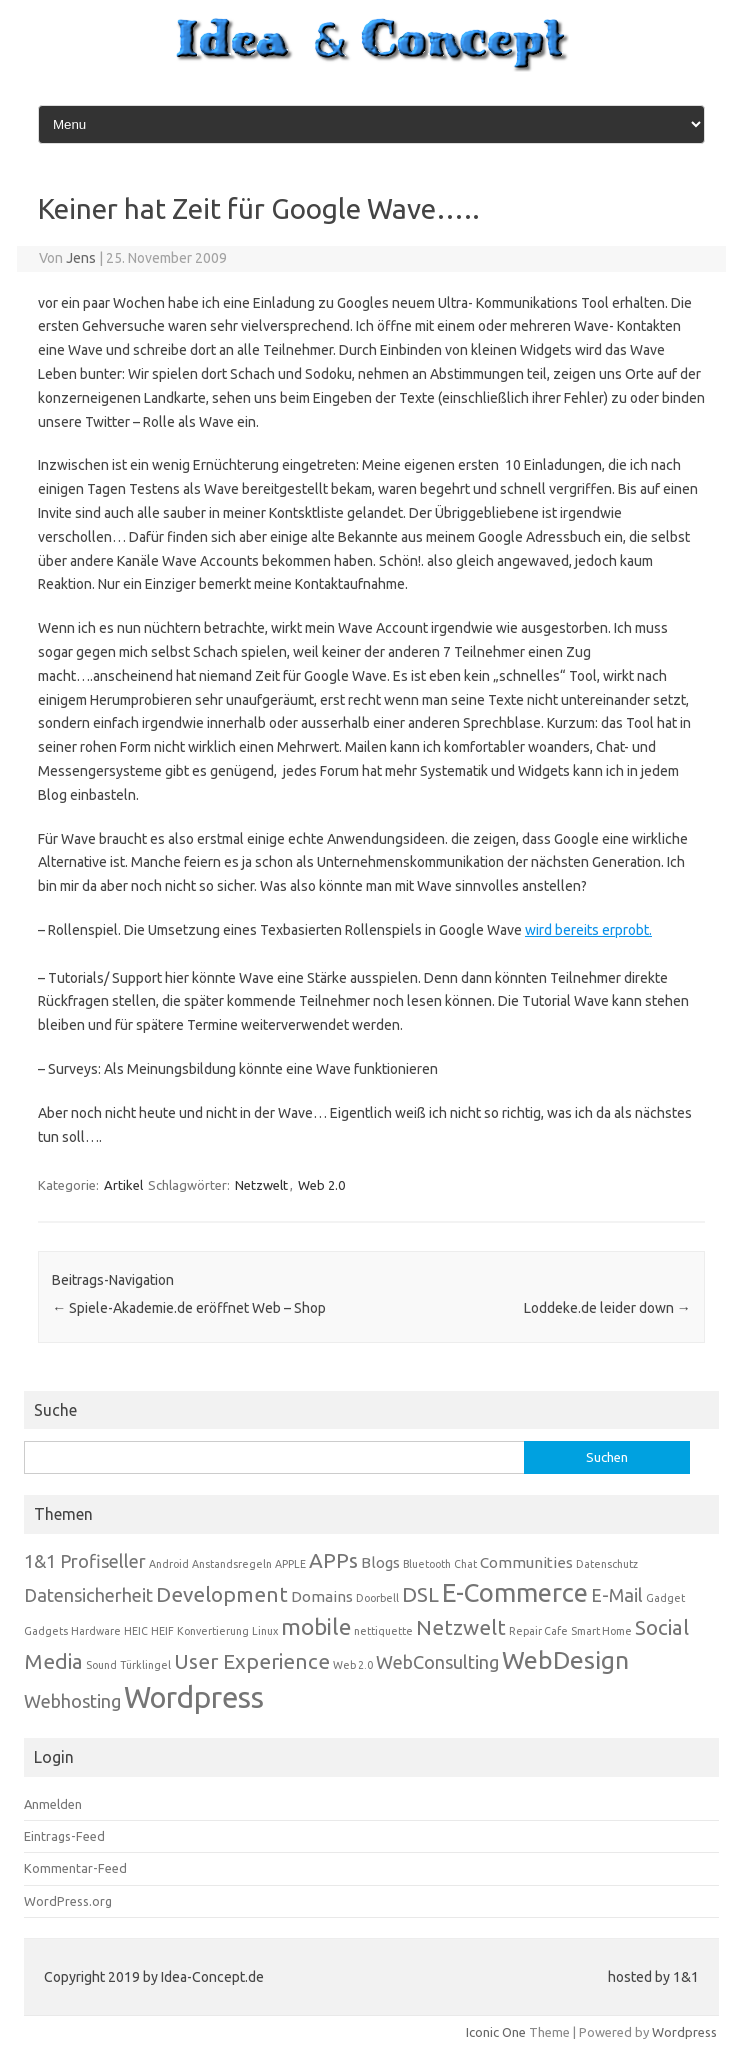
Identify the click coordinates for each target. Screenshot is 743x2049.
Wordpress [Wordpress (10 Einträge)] (194, 1697)
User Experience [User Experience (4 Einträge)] (252, 1661)
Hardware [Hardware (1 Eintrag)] (96, 1631)
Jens (81, 258)
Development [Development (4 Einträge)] (222, 1594)
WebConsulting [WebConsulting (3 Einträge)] (437, 1662)
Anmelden (53, 1804)
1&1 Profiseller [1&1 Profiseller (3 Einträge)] (85, 1561)
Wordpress (684, 2032)
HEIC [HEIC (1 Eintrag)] (136, 1631)
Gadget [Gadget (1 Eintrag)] (665, 1598)
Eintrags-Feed (64, 1836)
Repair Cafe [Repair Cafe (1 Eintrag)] (538, 1631)
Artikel (123, 1185)
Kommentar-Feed (75, 1868)
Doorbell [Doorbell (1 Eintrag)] (377, 1598)
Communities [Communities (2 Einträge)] (526, 1562)
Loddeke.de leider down (607, 1308)
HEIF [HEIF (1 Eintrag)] (162, 1631)
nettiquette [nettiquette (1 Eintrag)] (383, 1631)
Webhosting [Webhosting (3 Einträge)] (72, 1701)
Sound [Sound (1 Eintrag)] (101, 1665)
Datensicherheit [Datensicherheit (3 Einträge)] (88, 1595)
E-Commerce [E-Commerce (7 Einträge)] (515, 1592)
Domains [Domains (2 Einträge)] (322, 1596)
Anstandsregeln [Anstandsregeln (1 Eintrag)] (232, 1564)
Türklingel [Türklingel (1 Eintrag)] (145, 1665)
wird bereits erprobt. (588, 930)
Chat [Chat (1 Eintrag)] (465, 1564)
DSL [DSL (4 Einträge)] (420, 1594)
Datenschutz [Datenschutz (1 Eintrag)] (607, 1564)
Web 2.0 (321, 1185)
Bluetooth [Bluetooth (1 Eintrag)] (427, 1564)
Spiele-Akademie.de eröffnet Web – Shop (189, 1308)
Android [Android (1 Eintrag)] (169, 1564)
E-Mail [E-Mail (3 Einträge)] (617, 1595)
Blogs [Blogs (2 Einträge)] (380, 1562)
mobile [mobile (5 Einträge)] (316, 1626)
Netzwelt (261, 1185)
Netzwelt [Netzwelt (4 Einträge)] (461, 1627)
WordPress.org (68, 1901)
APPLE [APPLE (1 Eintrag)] (290, 1564)
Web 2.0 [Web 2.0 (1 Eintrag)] (353, 1665)
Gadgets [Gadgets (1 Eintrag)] (46, 1631)
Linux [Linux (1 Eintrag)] (265, 1631)
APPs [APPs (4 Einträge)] (333, 1560)
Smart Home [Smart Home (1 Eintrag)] (601, 1631)
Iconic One (496, 2032)
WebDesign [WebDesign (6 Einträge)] (565, 1660)
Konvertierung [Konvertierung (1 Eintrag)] (213, 1631)
